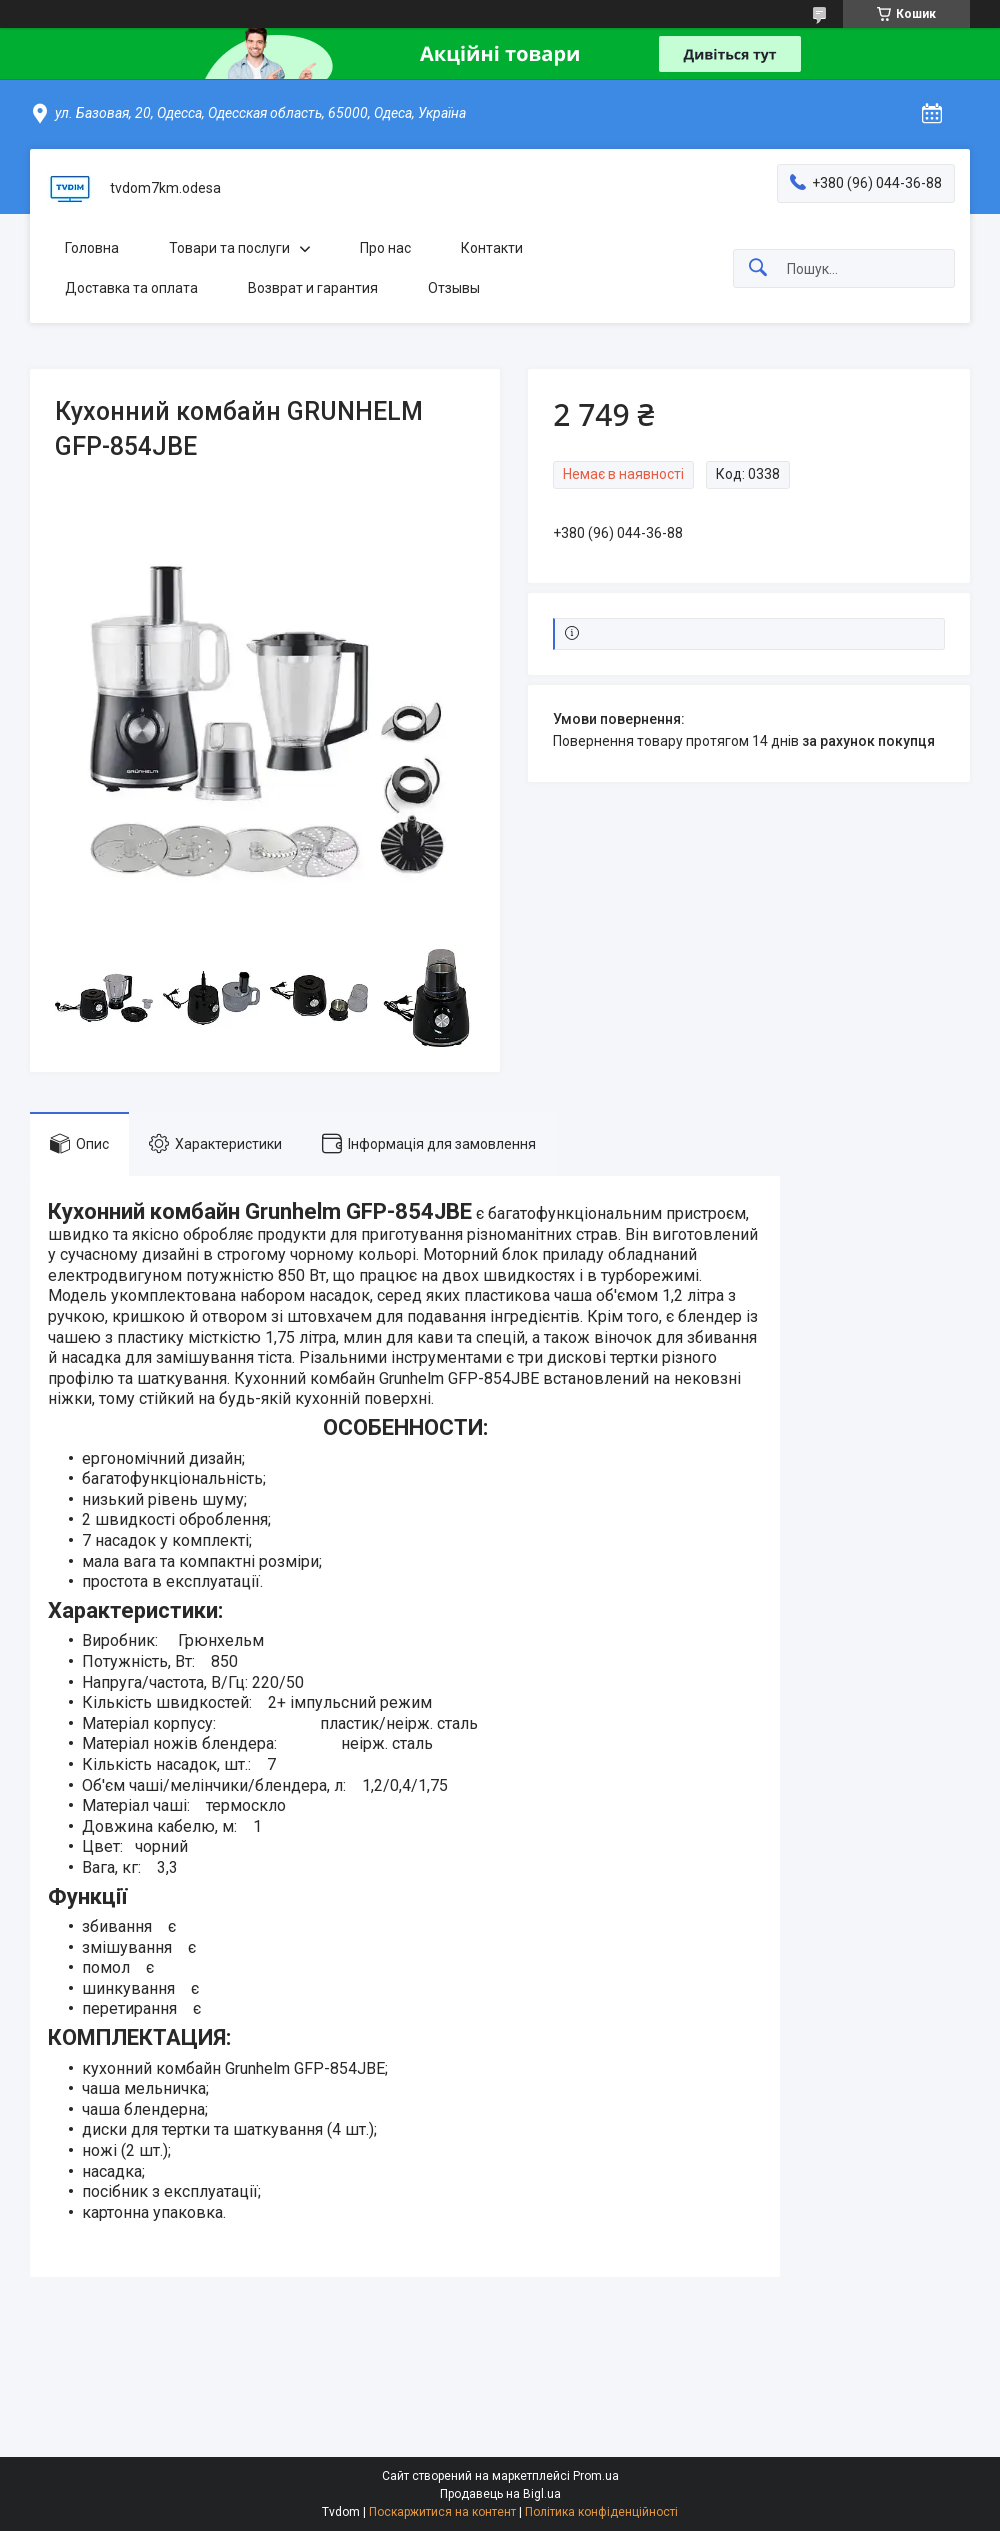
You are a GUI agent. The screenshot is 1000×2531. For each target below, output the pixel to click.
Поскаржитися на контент (442, 2512)
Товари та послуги (229, 248)
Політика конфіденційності (601, 2512)
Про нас (385, 248)
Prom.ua (596, 2476)
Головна (92, 248)
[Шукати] (758, 268)
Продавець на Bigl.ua (500, 2494)
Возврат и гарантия (313, 288)
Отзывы (454, 288)
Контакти (492, 248)
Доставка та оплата (131, 288)
